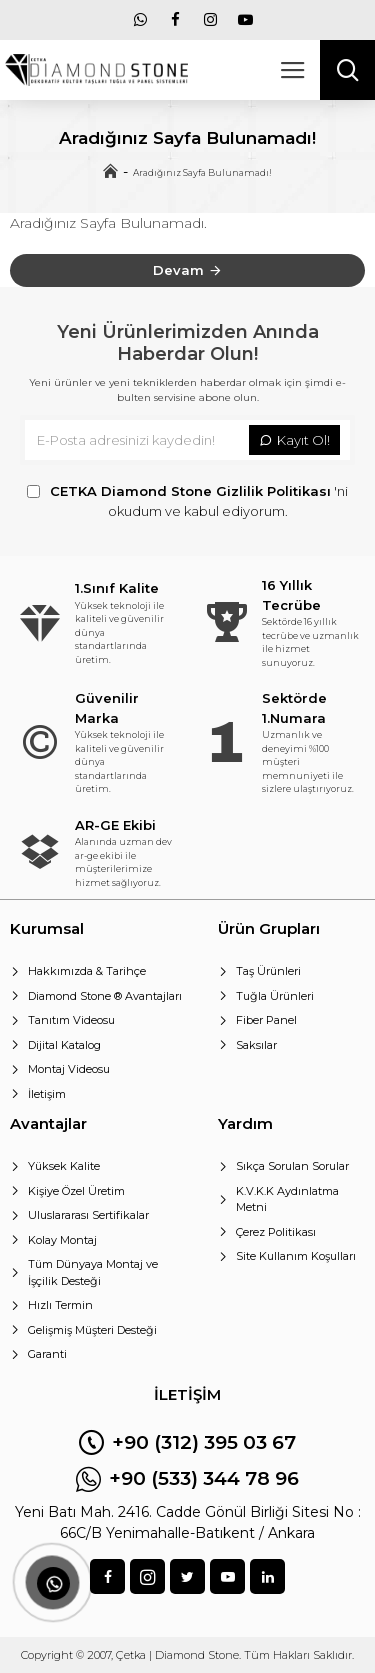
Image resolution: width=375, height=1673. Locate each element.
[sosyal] (147, 1576)
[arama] (347, 70)
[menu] (140, 20)
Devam (178, 270)
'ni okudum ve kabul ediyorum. (187, 500)
